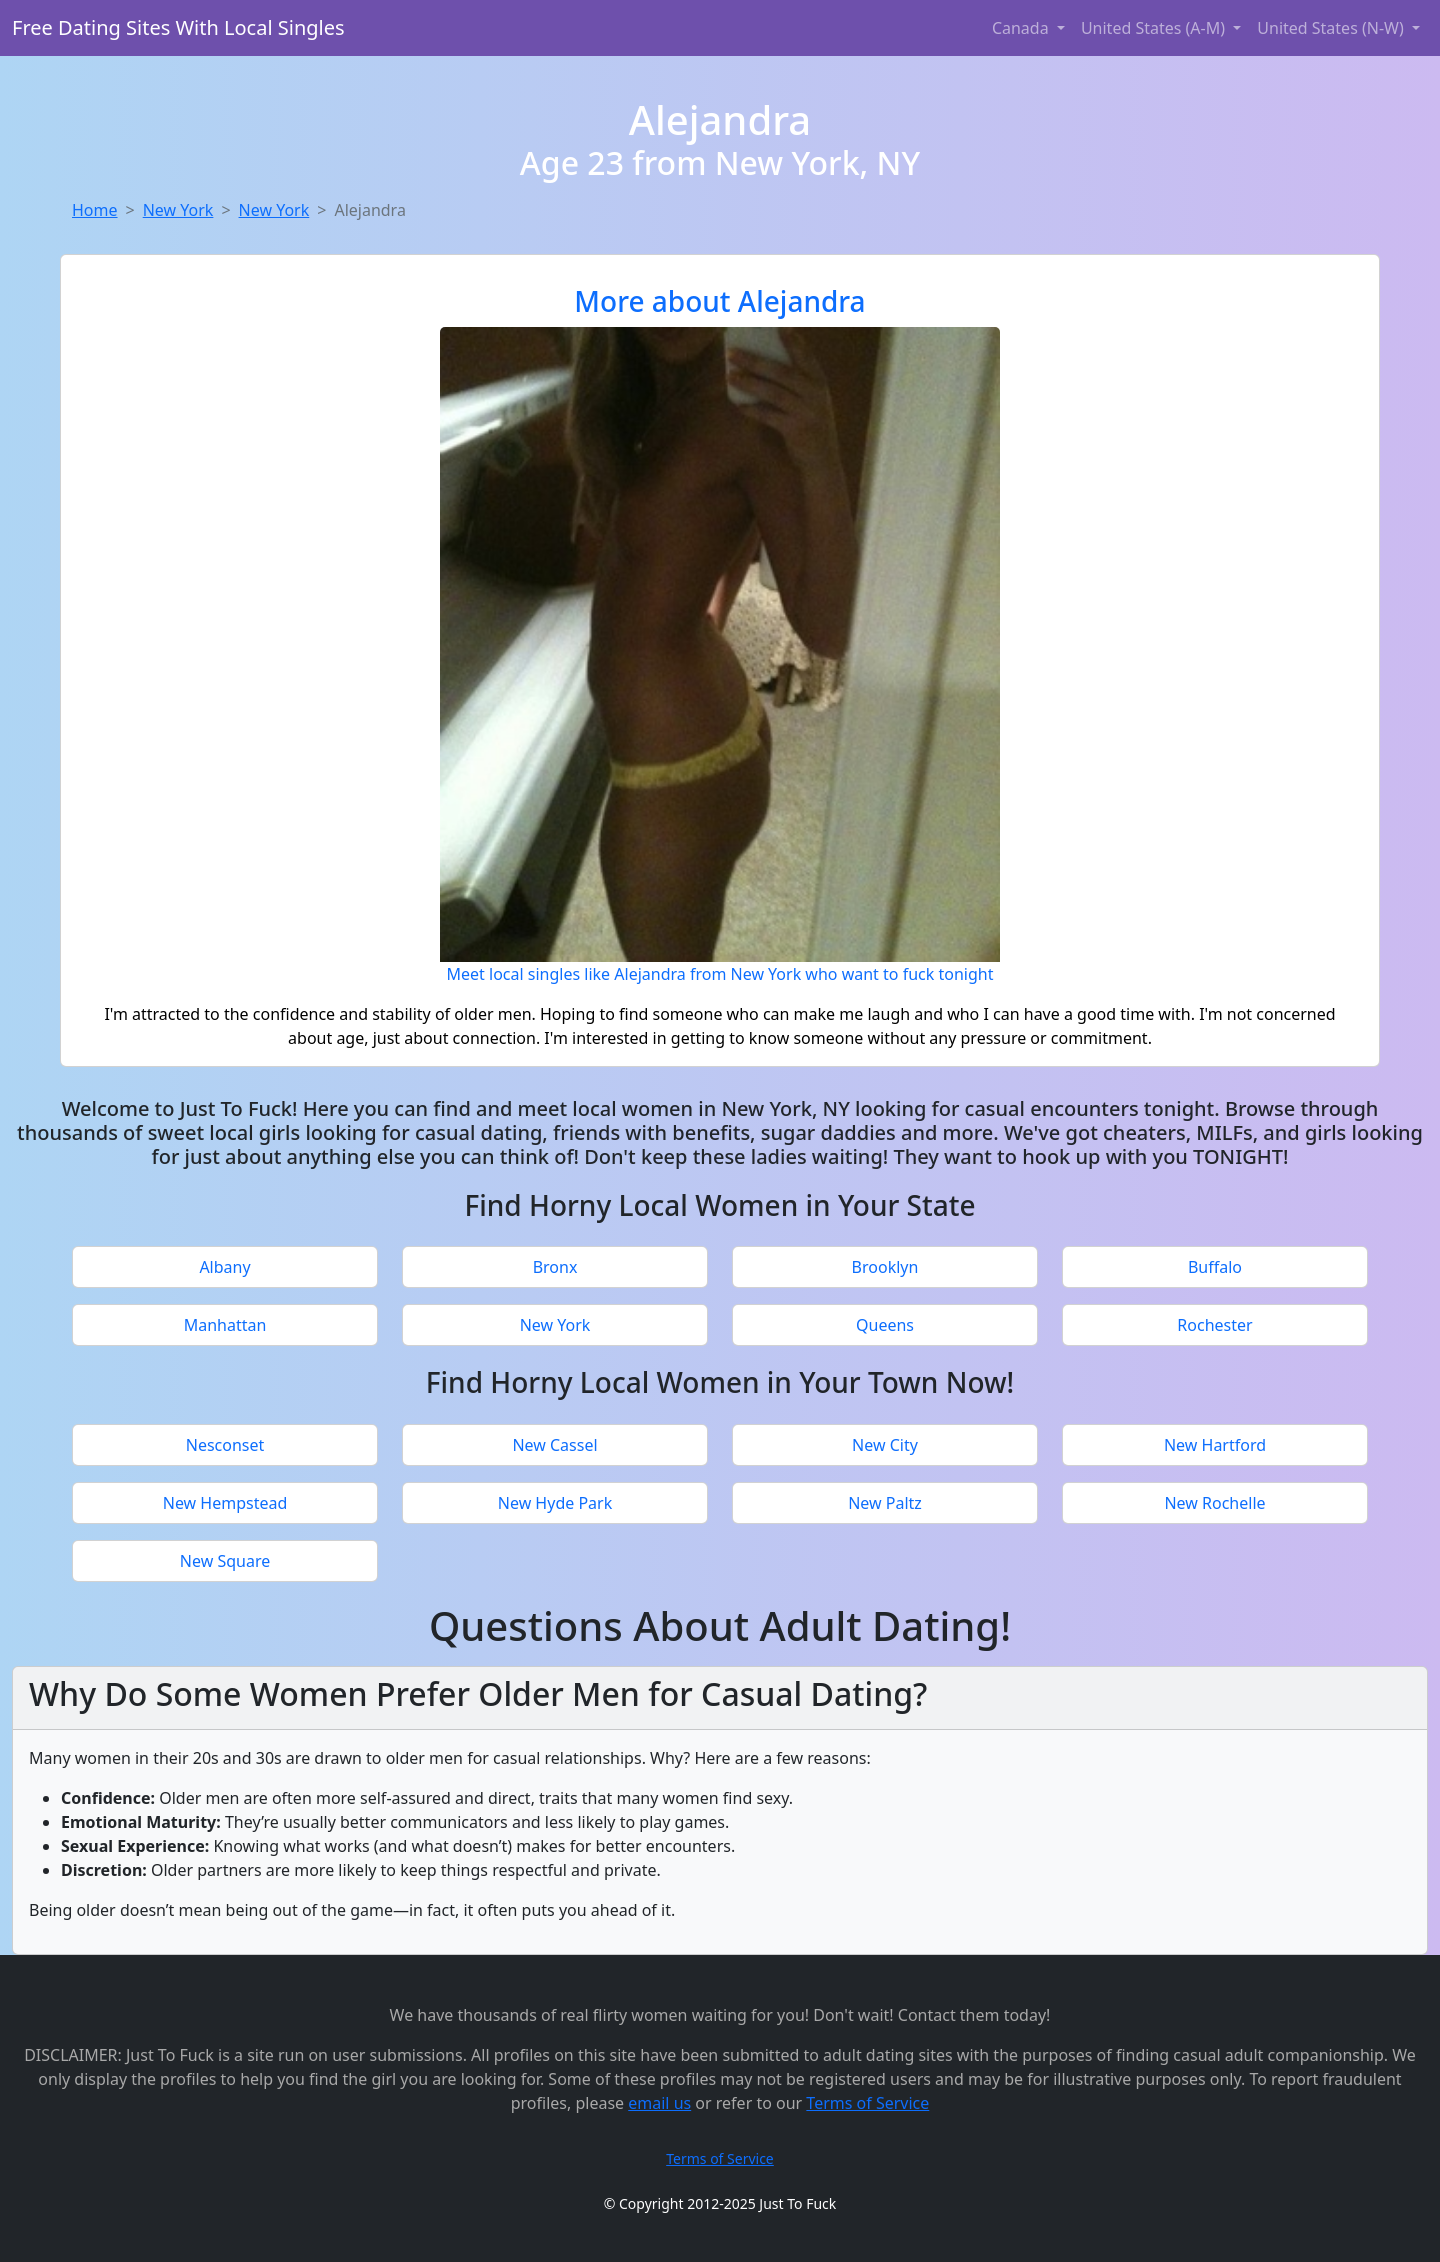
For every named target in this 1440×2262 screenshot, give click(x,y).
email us (659, 2103)
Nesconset (225, 1445)
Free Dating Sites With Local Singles (178, 27)
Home (95, 210)
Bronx (555, 1267)
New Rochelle (1214, 1503)
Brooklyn (885, 1267)
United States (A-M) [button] (1155, 28)
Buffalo (1215, 1267)
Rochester (1214, 1325)
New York (178, 210)
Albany (224, 1267)
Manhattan (225, 1325)
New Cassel (554, 1445)
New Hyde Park (555, 1503)
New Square (225, 1561)
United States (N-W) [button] (1332, 28)
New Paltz (885, 1503)
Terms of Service (867, 2103)
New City (885, 1445)
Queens (885, 1325)
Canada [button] (1022, 28)
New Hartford (1215, 1445)
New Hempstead (225, 1503)
